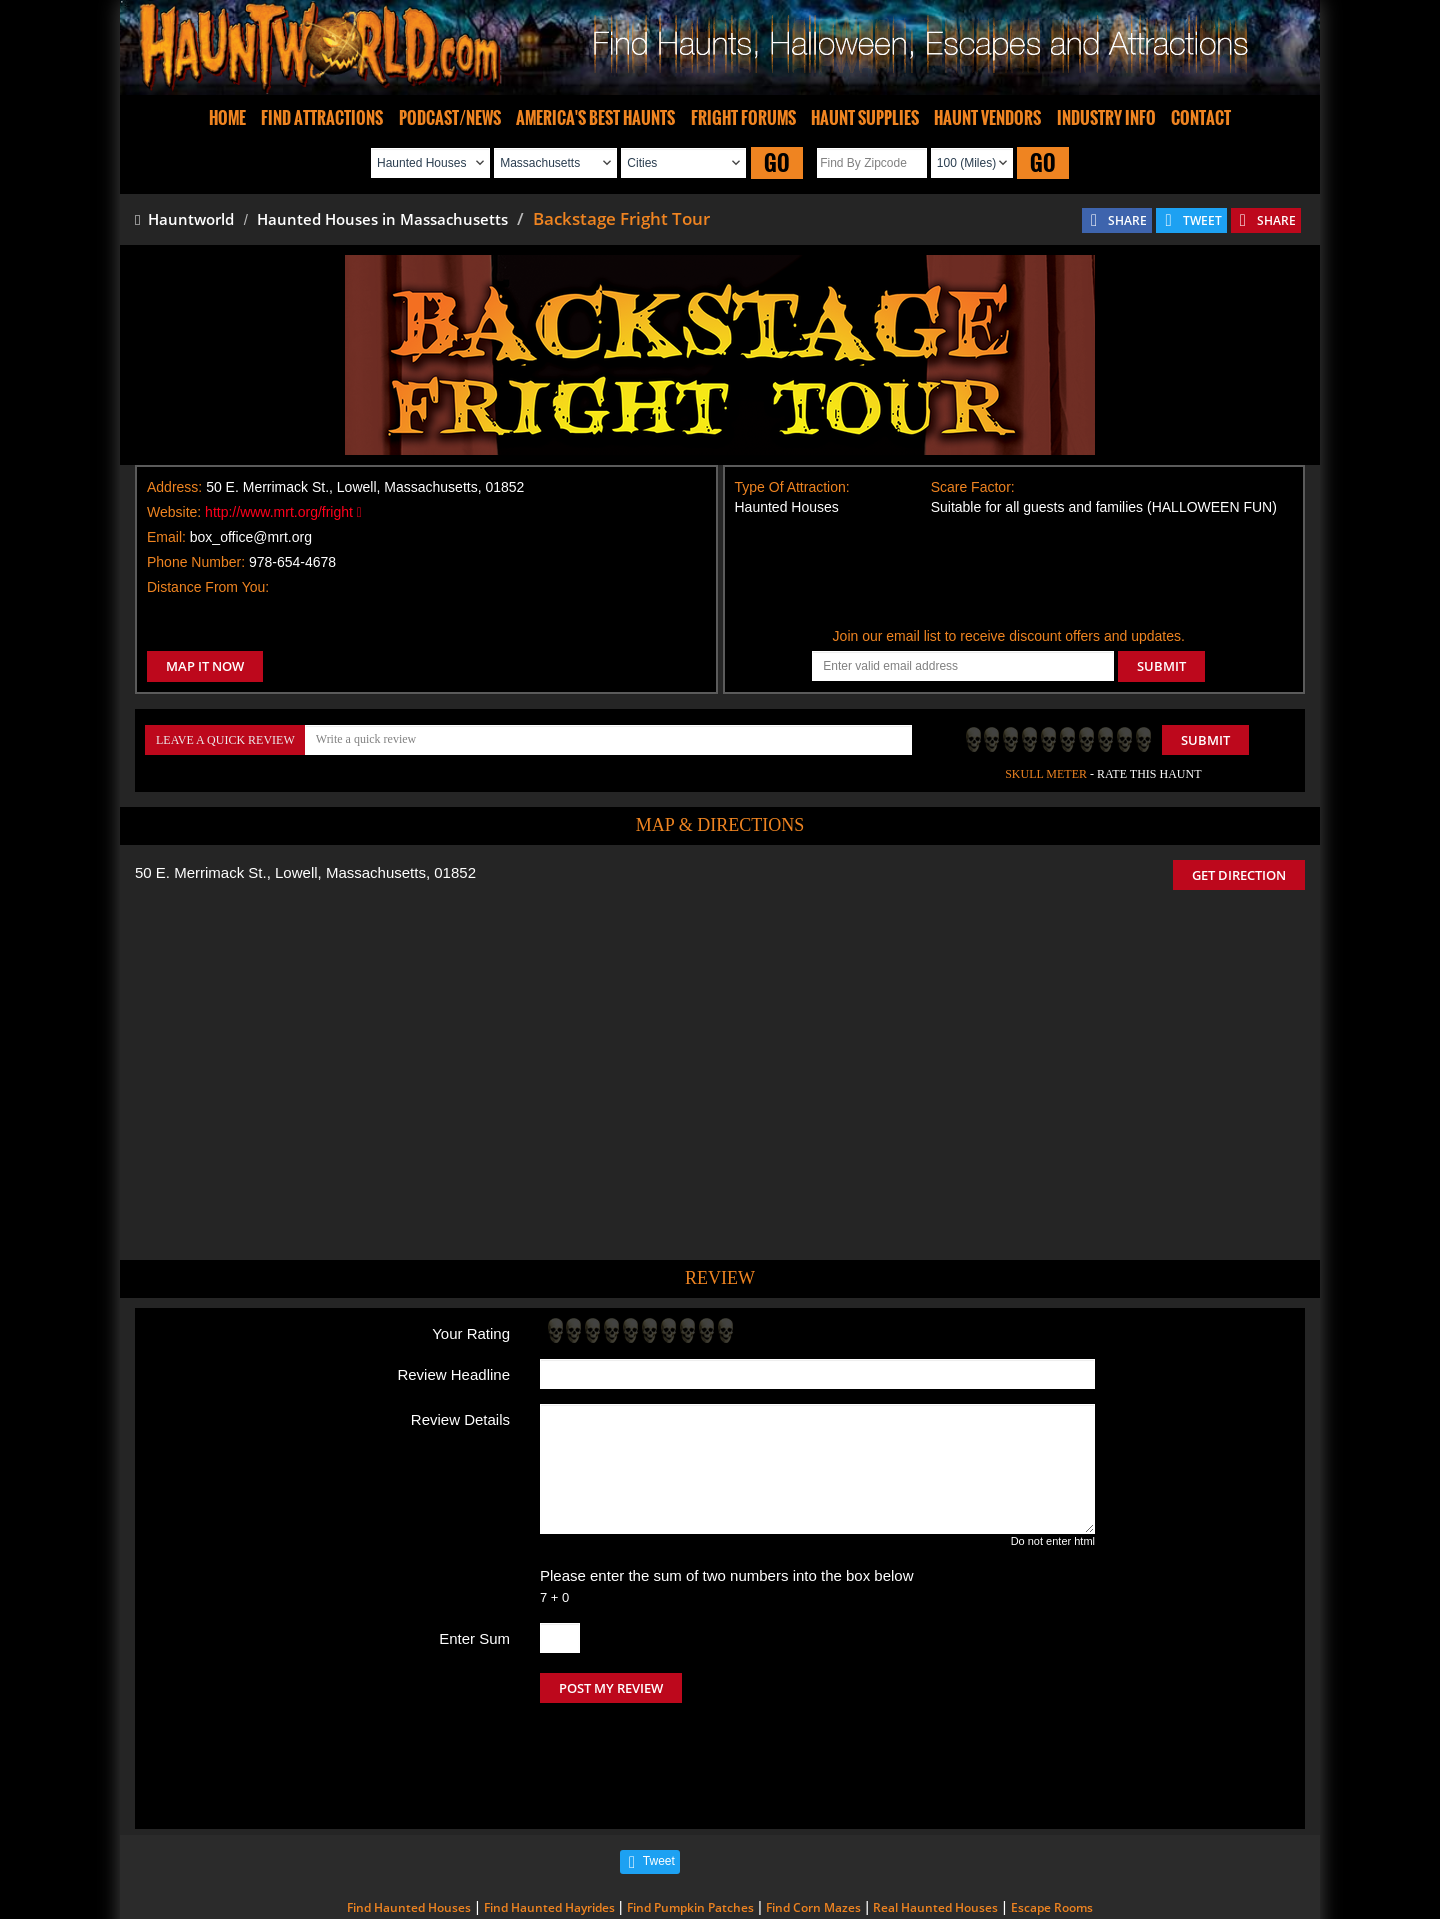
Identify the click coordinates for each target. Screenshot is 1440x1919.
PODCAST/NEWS (450, 118)
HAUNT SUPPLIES (865, 118)
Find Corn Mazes (813, 1823)
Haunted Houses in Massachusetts (382, 219)
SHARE (1127, 220)
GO (777, 162)
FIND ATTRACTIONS (322, 118)
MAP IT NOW (205, 666)
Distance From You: (208, 587)
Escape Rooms (1052, 1823)
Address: (174, 487)
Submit (1205, 740)
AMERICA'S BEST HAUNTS (595, 118)
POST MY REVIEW (611, 1688)
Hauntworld (184, 219)
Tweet (659, 1777)
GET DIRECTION (1239, 875)
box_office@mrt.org (251, 537)
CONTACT (1201, 118)
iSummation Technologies (1004, 1891)
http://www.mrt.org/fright (283, 512)
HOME (227, 118)
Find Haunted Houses (409, 1823)
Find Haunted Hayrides (549, 1823)
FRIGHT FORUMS (743, 118)
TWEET (1202, 220)
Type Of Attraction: (792, 487)
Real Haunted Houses (935, 1823)
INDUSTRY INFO (1106, 118)
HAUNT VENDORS (987, 118)
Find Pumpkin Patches (690, 1823)
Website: (174, 512)
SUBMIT (1161, 666)
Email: (166, 537)
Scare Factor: (973, 487)
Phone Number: (196, 562)
